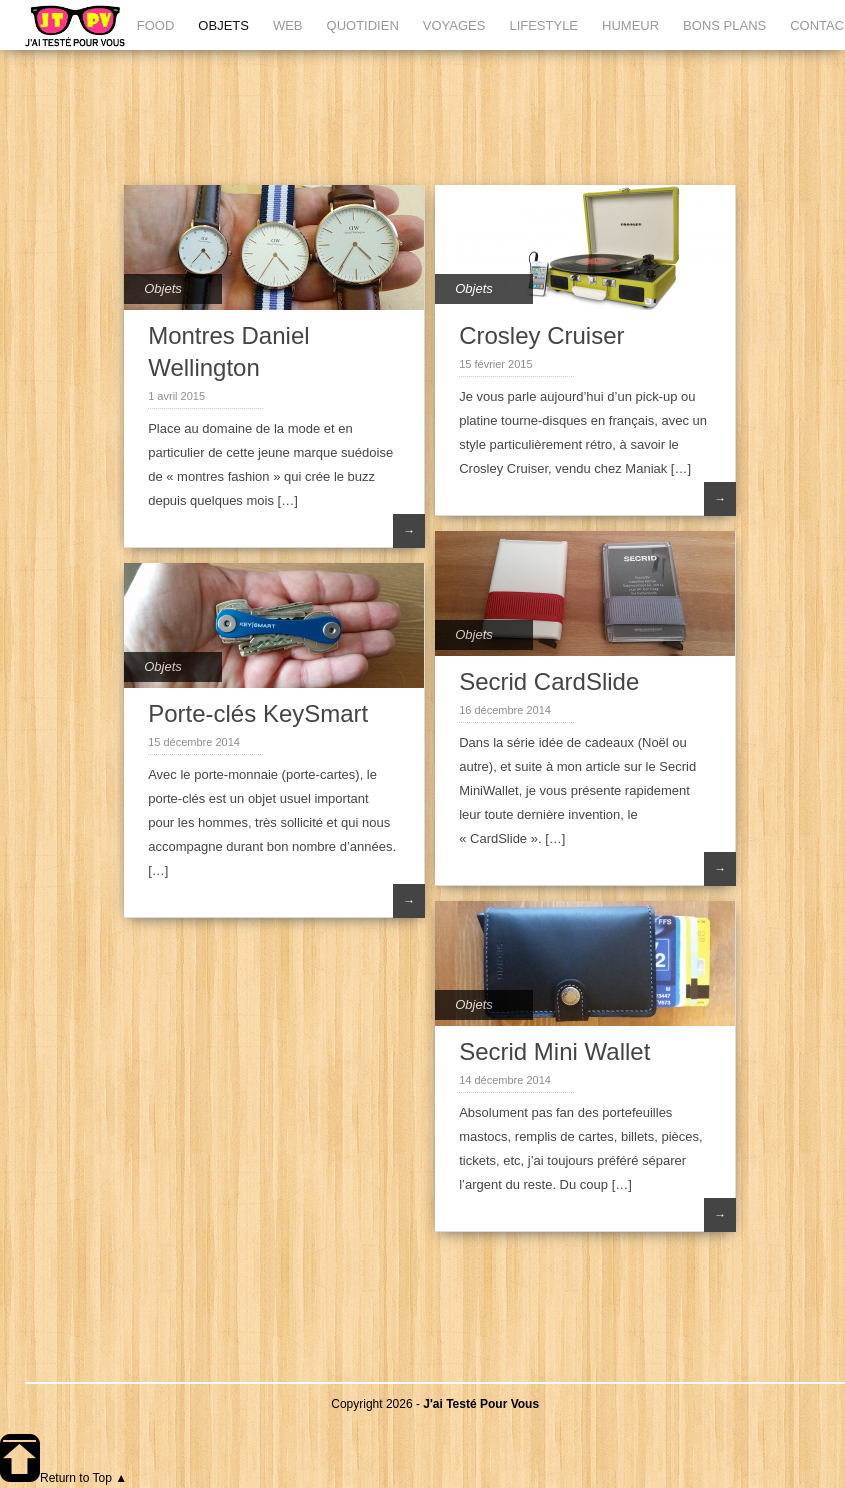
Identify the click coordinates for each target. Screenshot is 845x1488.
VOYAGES (454, 25)
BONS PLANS (724, 25)
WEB (288, 25)
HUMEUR (630, 25)
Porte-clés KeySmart (258, 713)
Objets (163, 288)
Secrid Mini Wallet (554, 1051)
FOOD (156, 25)
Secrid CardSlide (549, 681)
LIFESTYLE (543, 25)
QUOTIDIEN (363, 25)
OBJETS (223, 25)
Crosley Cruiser (541, 335)
